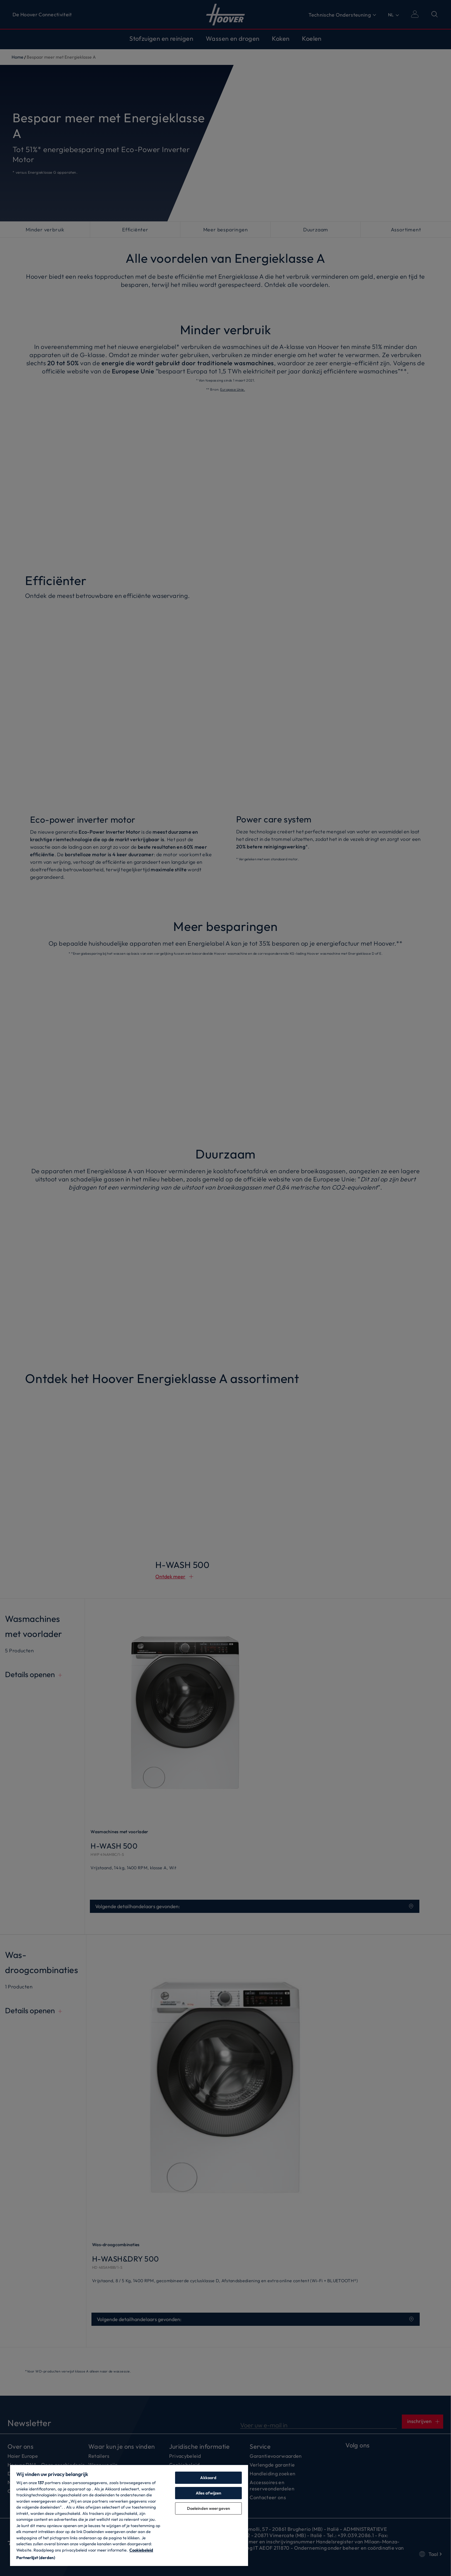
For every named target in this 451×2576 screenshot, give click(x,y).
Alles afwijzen (208, 2492)
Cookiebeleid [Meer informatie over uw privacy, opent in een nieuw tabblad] (141, 2549)
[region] (129, 2515)
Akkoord (208, 2477)
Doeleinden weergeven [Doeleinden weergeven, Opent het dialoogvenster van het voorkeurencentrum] (208, 2508)
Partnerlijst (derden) (35, 2557)
